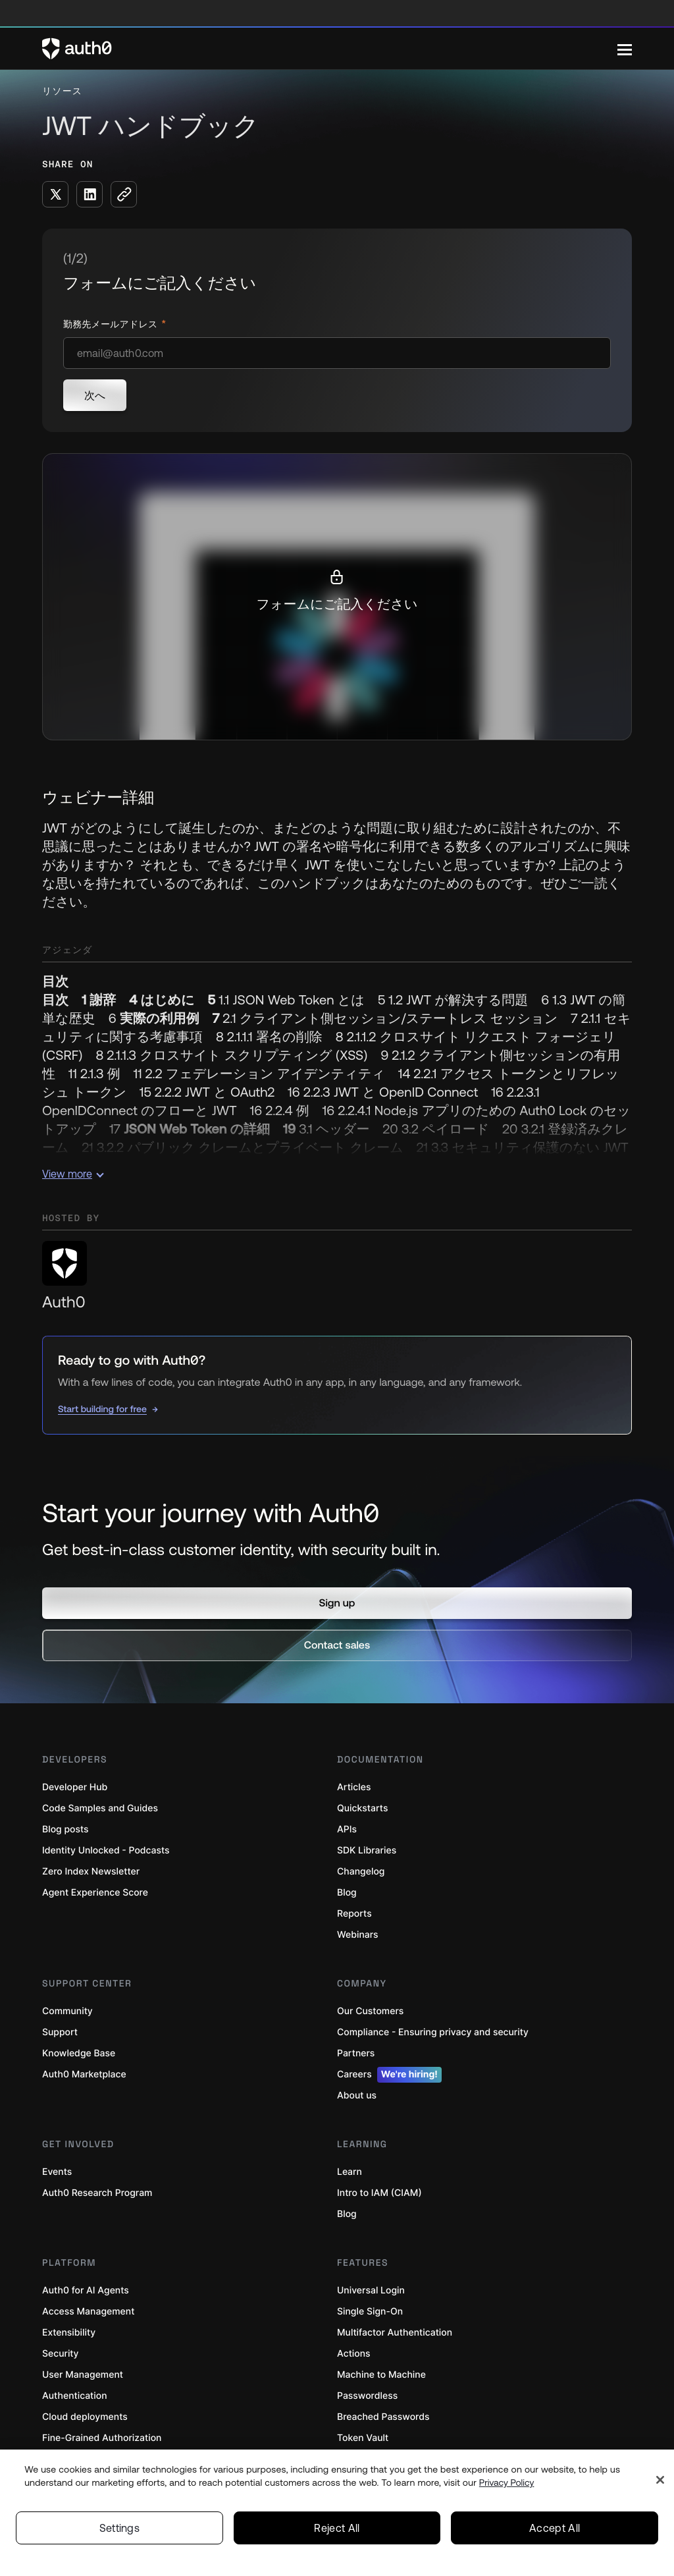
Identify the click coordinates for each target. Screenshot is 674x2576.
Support (60, 2032)
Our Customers (370, 2011)
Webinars (357, 1934)
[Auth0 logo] (329, 49)
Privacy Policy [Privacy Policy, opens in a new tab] (506, 2482)
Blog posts (65, 1829)
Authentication (74, 2395)
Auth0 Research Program (97, 2193)
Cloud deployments (85, 2417)
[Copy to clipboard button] (124, 194)
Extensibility (68, 2332)
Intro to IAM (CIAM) (379, 2193)
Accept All (554, 2528)
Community (67, 2011)
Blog (347, 1892)
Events (57, 2172)
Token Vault (362, 2438)
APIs (347, 1829)
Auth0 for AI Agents (85, 2290)
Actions (354, 2353)
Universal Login (371, 2290)
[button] (337, 1603)
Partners (356, 2053)
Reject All (336, 2528)
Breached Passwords (383, 2417)
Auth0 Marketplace (84, 2074)
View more (73, 1174)
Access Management (88, 2311)
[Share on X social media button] (55, 194)
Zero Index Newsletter (91, 1871)
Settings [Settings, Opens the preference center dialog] (119, 2528)
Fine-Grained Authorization (101, 2438)
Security (60, 2353)
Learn (349, 2172)
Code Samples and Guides (100, 1808)
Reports (354, 1913)
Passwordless (367, 2395)
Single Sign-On (370, 2311)
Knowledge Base (78, 2053)
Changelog (360, 1871)
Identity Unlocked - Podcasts (106, 1850)
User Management (82, 2374)
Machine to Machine (381, 2374)
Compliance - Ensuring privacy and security (433, 2032)
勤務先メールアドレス (111, 324)
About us (356, 2095)
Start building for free (102, 1409)
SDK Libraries (366, 1850)
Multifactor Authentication (394, 2332)
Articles (354, 1787)
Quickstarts (362, 1808)
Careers (389, 2075)
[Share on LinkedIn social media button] (89, 194)
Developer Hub (74, 1787)
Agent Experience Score (95, 1892)
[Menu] (624, 49)
